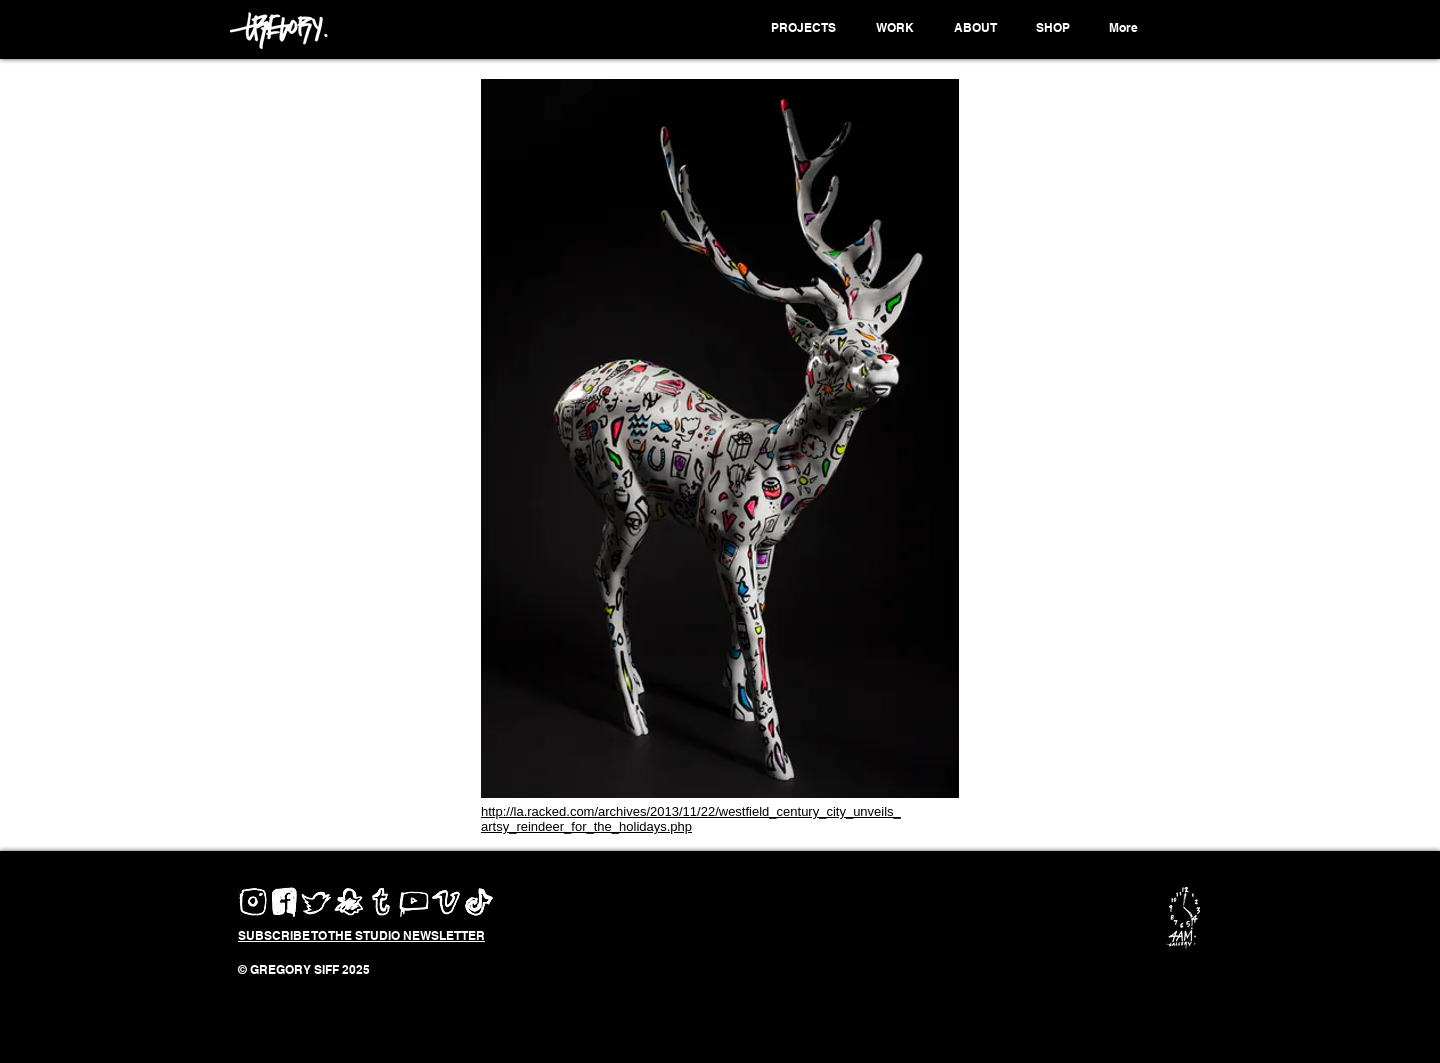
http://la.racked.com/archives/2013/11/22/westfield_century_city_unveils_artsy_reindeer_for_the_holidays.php (691, 819)
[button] (806, 28)
